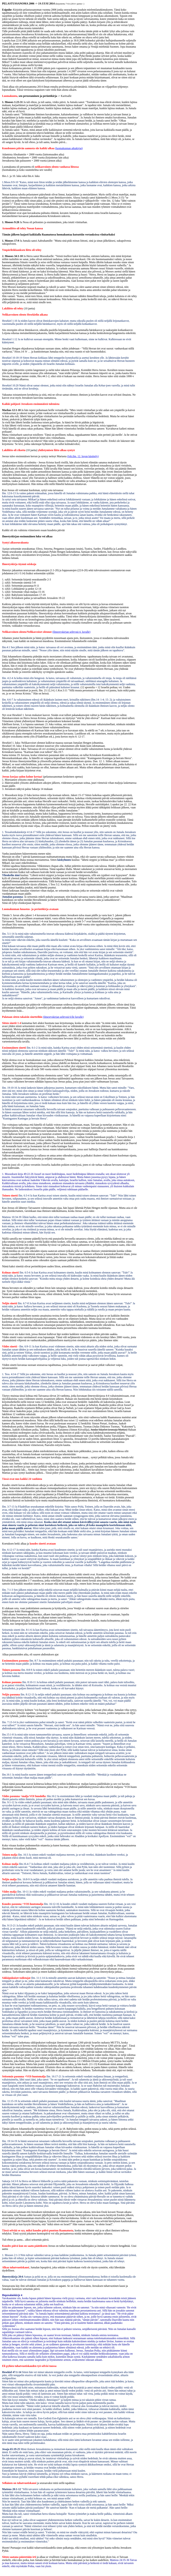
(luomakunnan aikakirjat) (69, 148)
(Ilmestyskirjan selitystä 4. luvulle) (71, 631)
